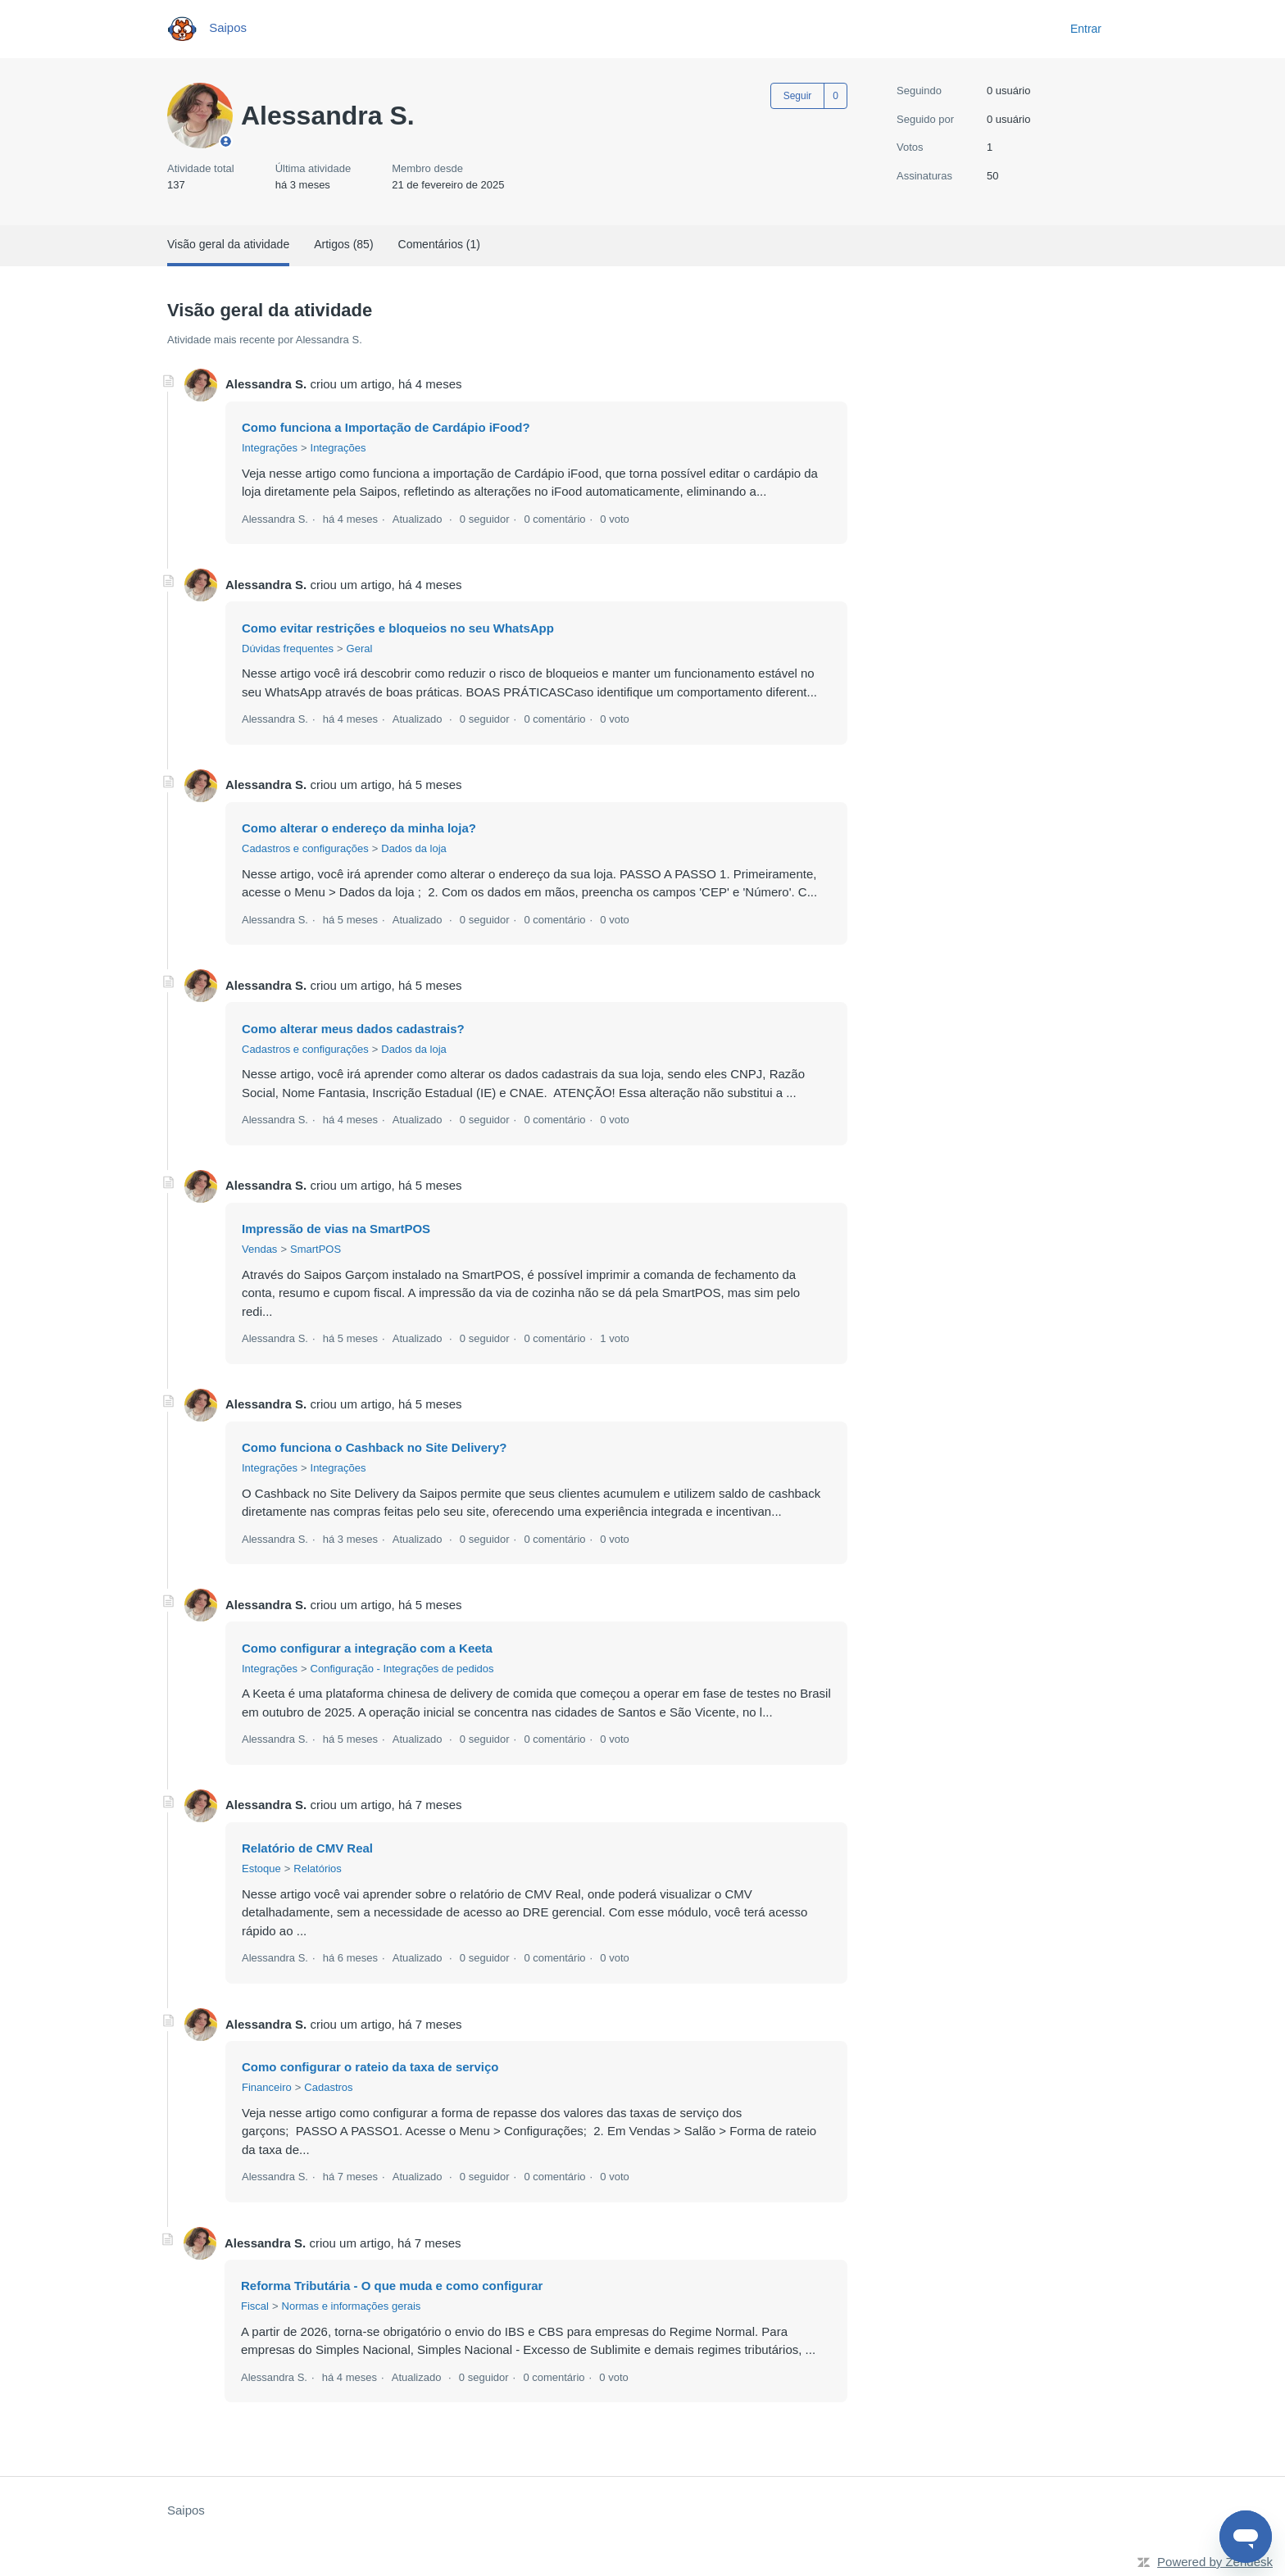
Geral (360, 648)
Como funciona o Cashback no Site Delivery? (374, 1447)
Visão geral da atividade (228, 244)
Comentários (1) (439, 244)
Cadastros (328, 2087)
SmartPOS (315, 1249)
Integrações (269, 448)
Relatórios (317, 1868)
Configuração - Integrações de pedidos (402, 1668)
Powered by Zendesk (1215, 2562)
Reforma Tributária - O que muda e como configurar (392, 2286)
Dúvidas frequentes (288, 648)
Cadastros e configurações (305, 848)
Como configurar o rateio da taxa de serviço (370, 2067)
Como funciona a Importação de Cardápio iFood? (386, 427)
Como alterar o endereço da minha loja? (359, 828)
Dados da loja (414, 848)
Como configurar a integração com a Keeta (367, 1648)
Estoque (261, 1868)
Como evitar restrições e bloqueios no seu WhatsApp (398, 628)
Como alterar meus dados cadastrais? (353, 1029)
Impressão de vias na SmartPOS (336, 1229)
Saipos (186, 2510)
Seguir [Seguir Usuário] (797, 96)
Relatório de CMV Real (307, 1848)
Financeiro (267, 2087)
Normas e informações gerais (351, 2306)
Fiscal (255, 2306)
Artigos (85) (343, 244)
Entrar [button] (1085, 28)
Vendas (259, 1249)
